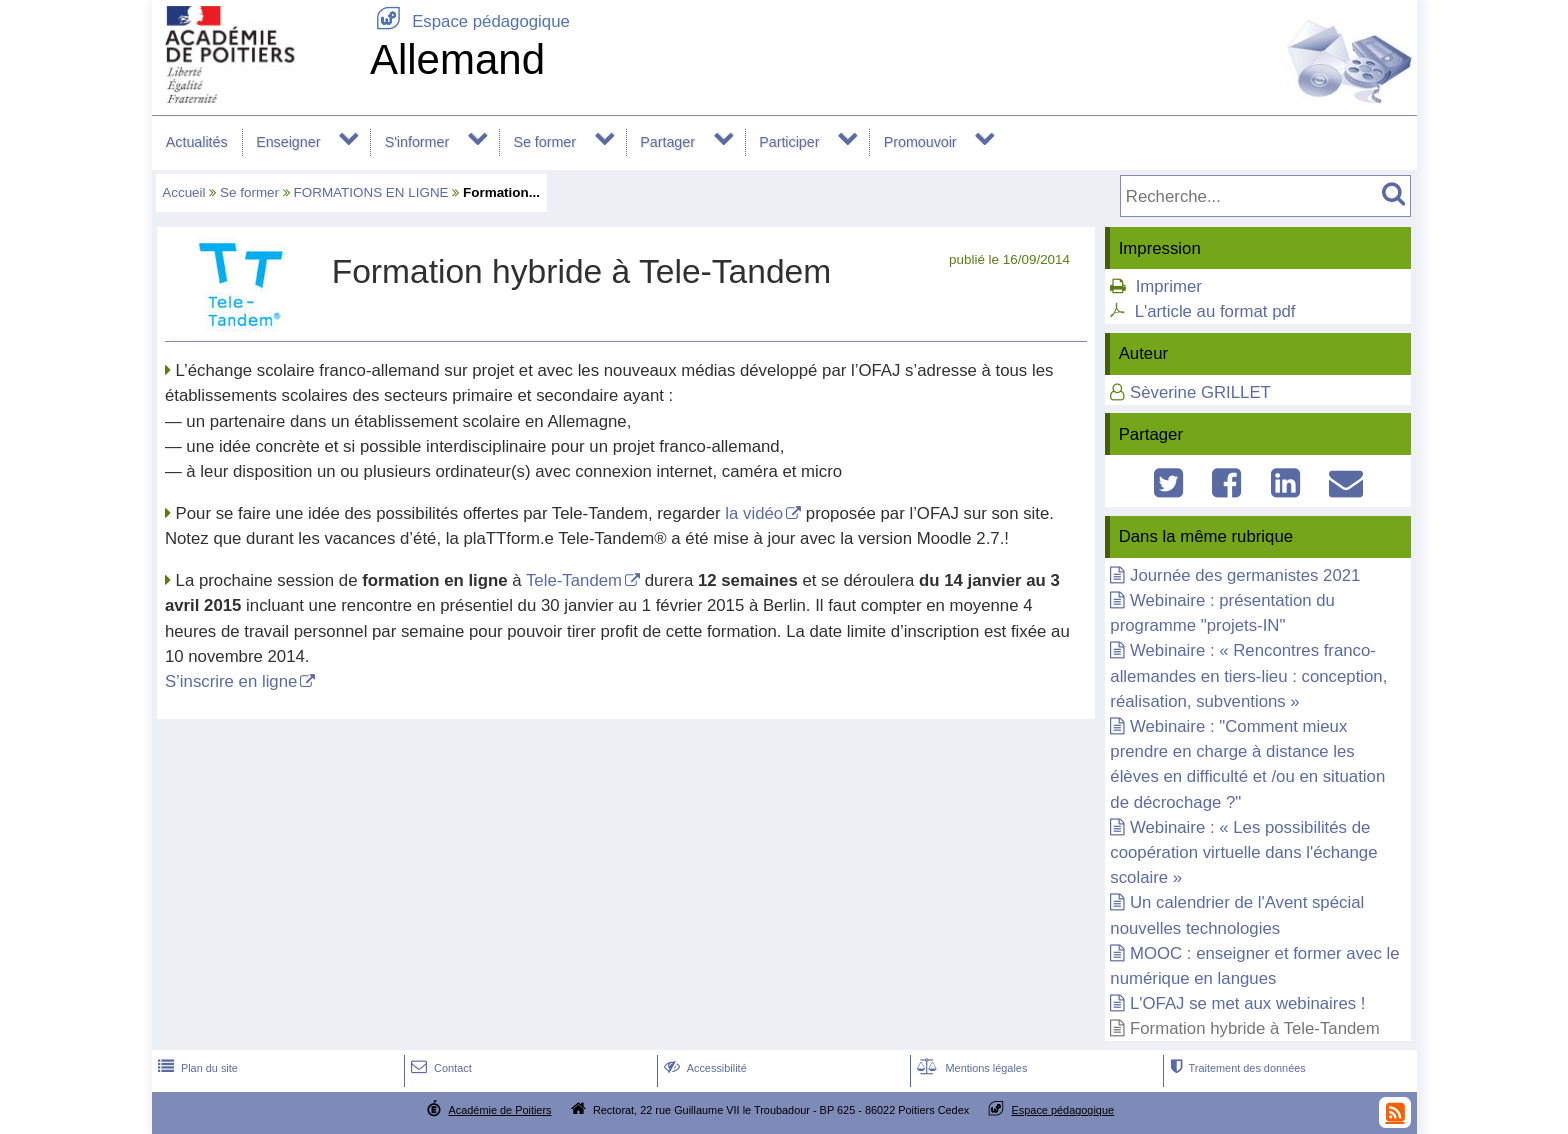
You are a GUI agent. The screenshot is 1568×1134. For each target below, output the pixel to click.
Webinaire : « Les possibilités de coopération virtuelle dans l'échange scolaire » (1243, 852)
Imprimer (1169, 286)
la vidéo (754, 513)
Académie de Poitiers (499, 1110)
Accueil (183, 192)
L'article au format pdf (1215, 311)
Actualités (197, 142)
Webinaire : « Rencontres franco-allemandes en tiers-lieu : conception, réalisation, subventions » (1248, 675)
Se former (544, 142)
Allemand (457, 59)
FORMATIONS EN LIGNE (371, 192)
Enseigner (288, 142)
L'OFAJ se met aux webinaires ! (1247, 1003)
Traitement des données (1235, 1068)
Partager (667, 142)
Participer (789, 142)
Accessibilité (703, 1068)
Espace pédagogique (470, 21)
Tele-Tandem (574, 580)
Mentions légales (970, 1068)
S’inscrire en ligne (231, 681)
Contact (439, 1068)
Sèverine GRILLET (1200, 392)
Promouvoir (920, 142)
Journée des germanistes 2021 (1245, 575)
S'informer (417, 142)
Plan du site (196, 1068)
